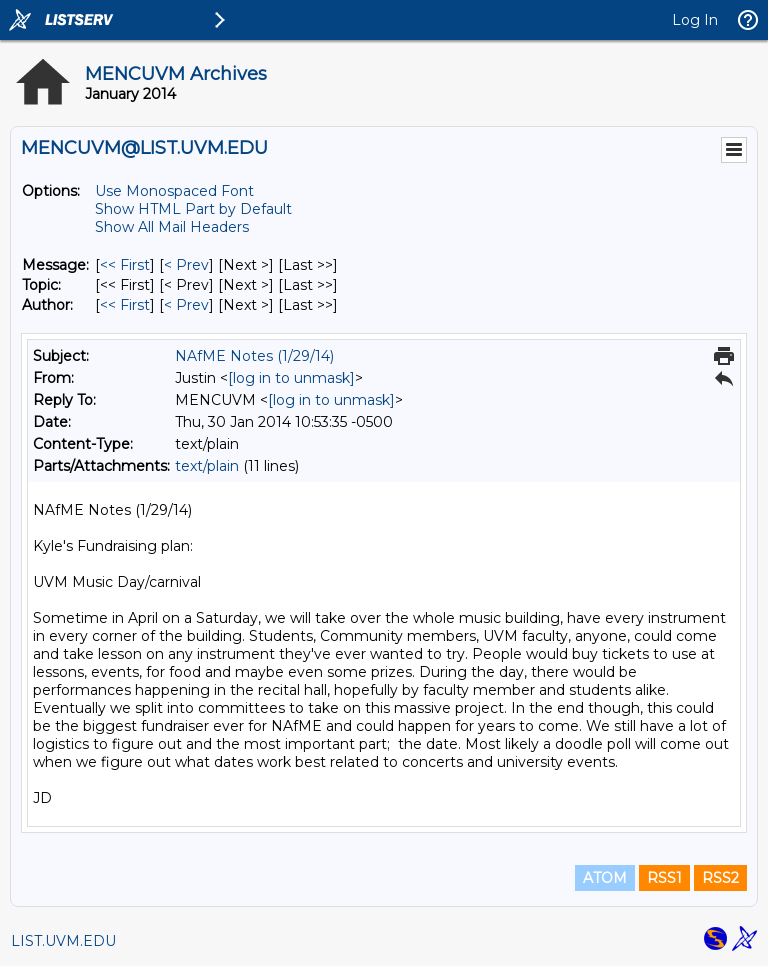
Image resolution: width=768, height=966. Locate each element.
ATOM (605, 878)
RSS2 (720, 878)
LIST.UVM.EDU (63, 941)
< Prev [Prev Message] (186, 265)
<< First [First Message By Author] (125, 305)
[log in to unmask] (291, 378)
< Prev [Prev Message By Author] (186, 305)
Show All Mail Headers (172, 227)
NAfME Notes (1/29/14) (254, 356)
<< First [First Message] (125, 265)
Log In (695, 20)
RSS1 (664, 878)
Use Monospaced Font (174, 191)
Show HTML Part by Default (193, 209)
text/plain (207, 466)
